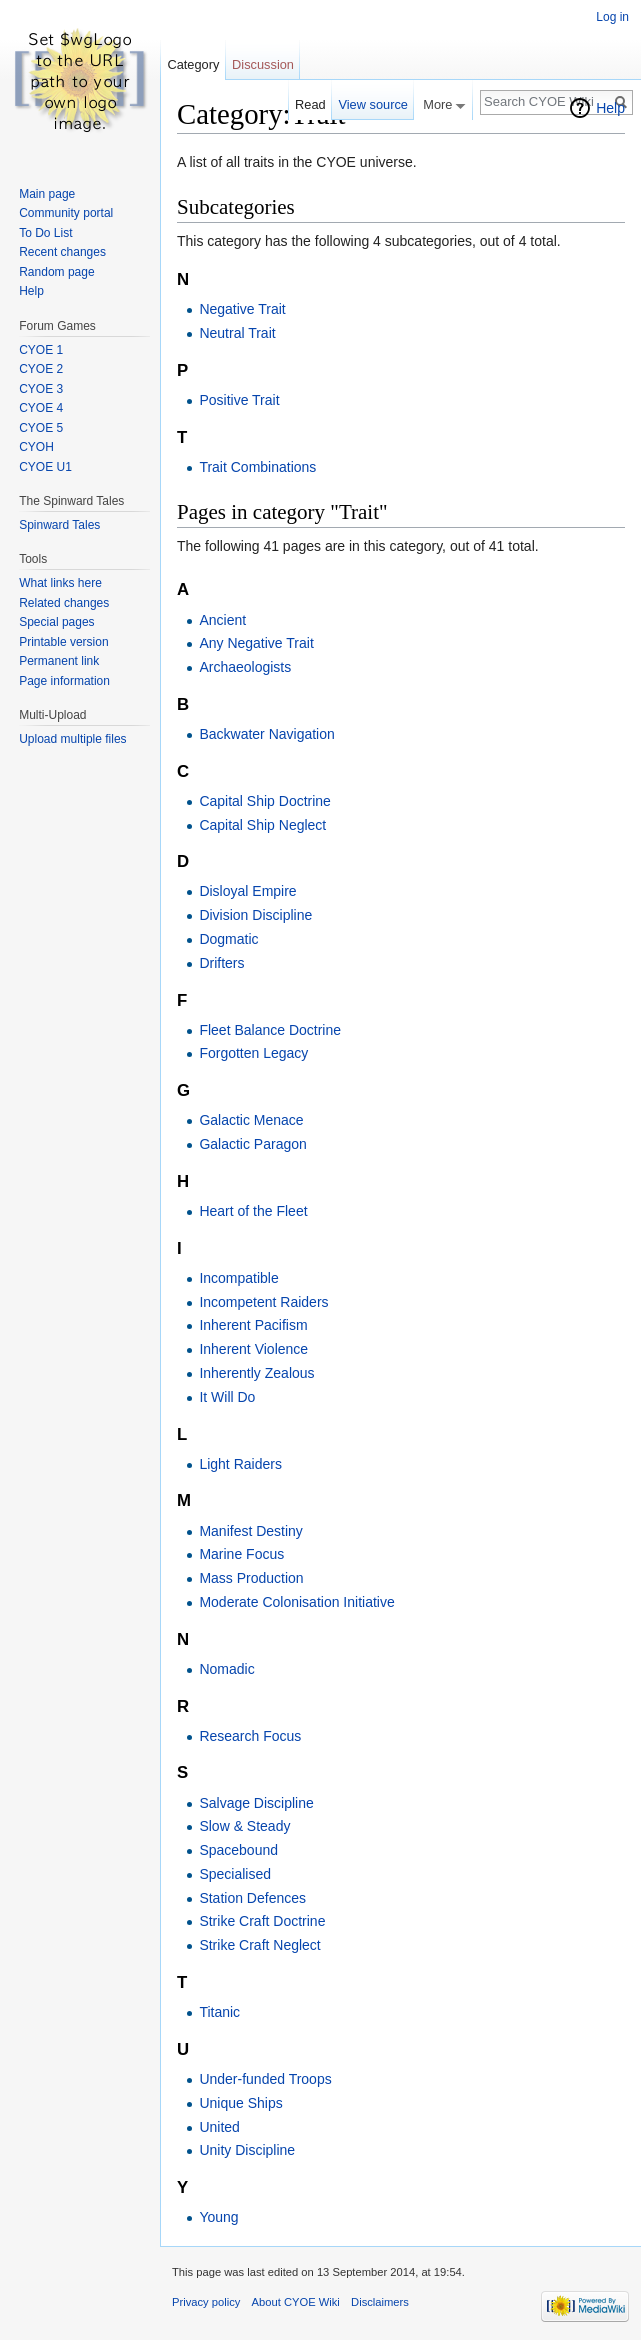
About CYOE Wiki (296, 2302)
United (219, 2127)
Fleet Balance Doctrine (270, 1030)
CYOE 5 (41, 428)
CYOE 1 (41, 350)
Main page (47, 194)
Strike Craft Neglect (259, 1945)
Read (310, 104)
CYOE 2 (41, 369)
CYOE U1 (45, 467)
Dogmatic (228, 939)
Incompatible (238, 1278)
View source (372, 104)
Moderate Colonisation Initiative (296, 1602)
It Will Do (227, 1397)
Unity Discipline (247, 2150)
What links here (60, 583)
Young (218, 2217)
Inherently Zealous (256, 1373)
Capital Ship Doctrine (265, 801)
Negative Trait (242, 309)
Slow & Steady (244, 1826)
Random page (56, 272)
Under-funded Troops (265, 2079)
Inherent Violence (253, 1349)
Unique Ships (240, 2103)
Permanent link (59, 661)
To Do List (45, 233)
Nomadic (226, 1669)
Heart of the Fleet (253, 1211)
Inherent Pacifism (253, 1325)
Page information (64, 681)
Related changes (64, 603)
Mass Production (251, 1578)
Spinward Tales (59, 525)
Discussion (263, 64)
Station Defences (252, 1898)
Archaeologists (245, 667)
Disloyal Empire (247, 891)
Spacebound (238, 1850)
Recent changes (62, 252)
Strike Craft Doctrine (262, 1921)
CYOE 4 (41, 408)
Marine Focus (241, 1554)
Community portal (66, 213)
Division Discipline (255, 915)
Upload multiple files (72, 739)
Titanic (219, 2012)
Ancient (222, 620)
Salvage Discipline (256, 1803)
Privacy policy (206, 2302)
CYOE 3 (41, 389)
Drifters (221, 963)
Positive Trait (239, 400)
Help (610, 108)
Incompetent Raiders (263, 1302)
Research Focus (250, 1736)
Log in (612, 17)
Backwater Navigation (266, 734)
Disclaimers (380, 2302)
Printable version (63, 642)
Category (193, 64)
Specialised (235, 1874)
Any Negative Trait (256, 643)
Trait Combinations (257, 467)
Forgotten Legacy (253, 1053)
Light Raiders (240, 1464)
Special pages (56, 622)
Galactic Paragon (252, 1144)
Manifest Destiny (250, 1531)
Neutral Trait (237, 333)
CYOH (36, 447)
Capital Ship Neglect (262, 825)
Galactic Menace (251, 1120)
